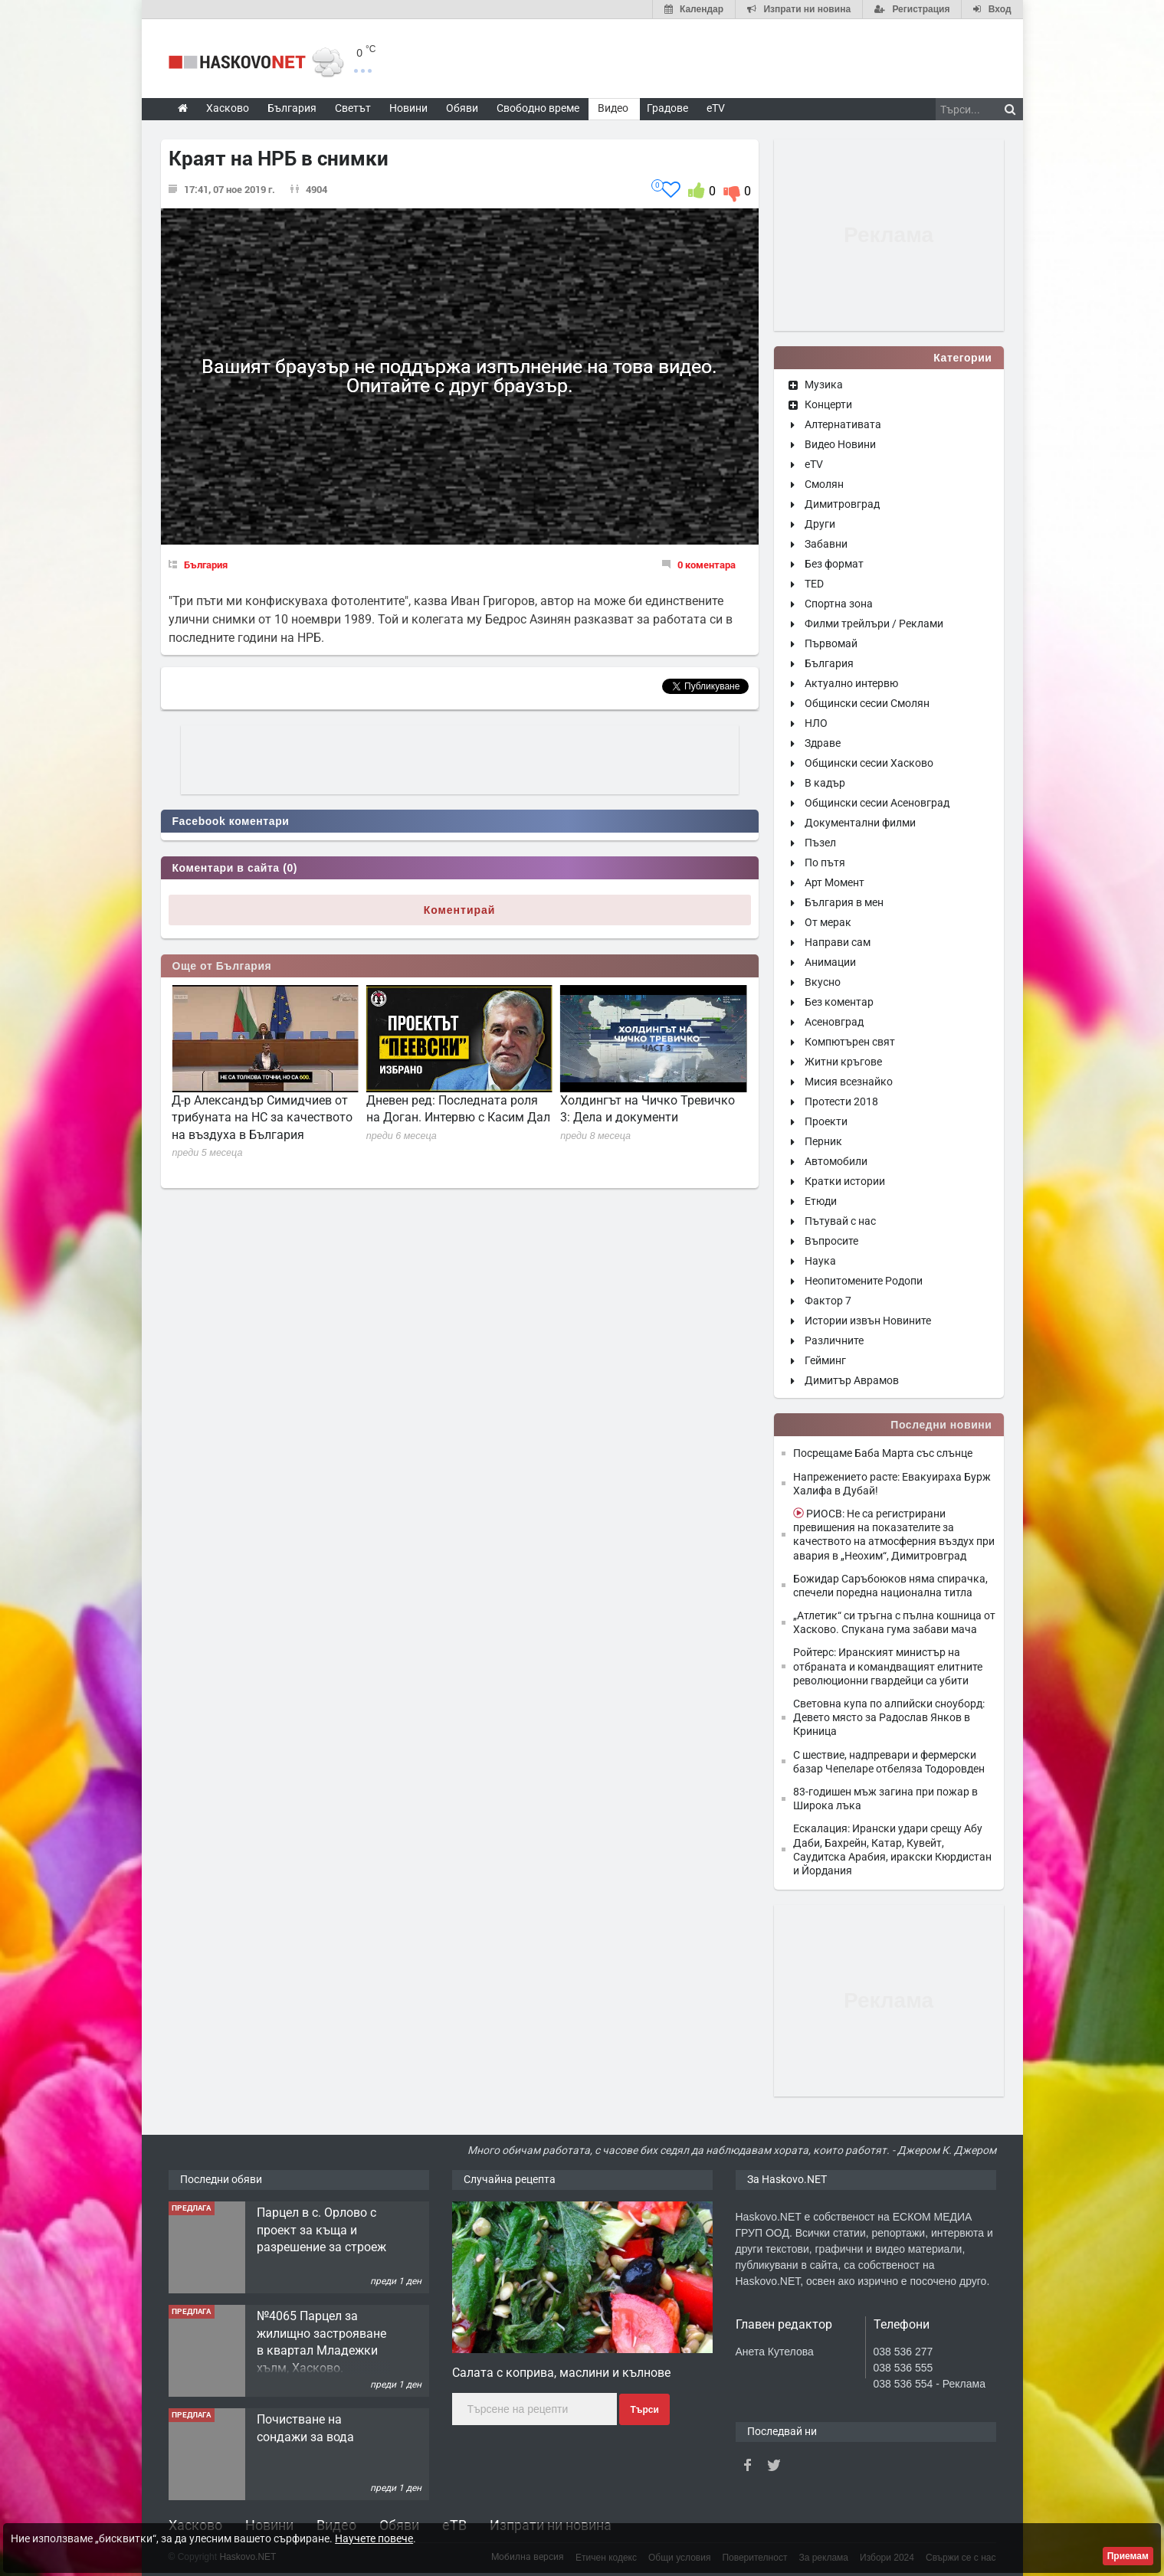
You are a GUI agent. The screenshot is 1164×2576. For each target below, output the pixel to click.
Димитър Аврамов (852, 1380)
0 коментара (706, 564)
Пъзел (820, 842)
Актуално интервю (851, 683)
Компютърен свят (850, 1042)
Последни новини (941, 1425)
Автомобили (836, 1161)
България (206, 564)
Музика (824, 384)
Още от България (222, 966)
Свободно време (538, 108)
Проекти (826, 1121)
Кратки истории (845, 1181)
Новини (408, 108)
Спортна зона (839, 603)
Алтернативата (843, 424)
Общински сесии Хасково (869, 763)
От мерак (828, 922)
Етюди (821, 1201)
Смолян (824, 484)
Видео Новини (840, 444)
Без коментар (839, 1002)
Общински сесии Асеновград (877, 803)
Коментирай (460, 910)
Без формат (834, 564)
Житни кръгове (843, 1062)
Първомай (831, 643)
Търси (644, 2409)
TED (814, 584)
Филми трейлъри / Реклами (874, 623)
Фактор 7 (828, 1301)
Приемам (1128, 2556)
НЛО (816, 723)
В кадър (825, 783)
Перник (823, 1141)
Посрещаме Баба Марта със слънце (882, 1453)
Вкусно (823, 982)
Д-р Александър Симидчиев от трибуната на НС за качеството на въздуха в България (456, 1117)
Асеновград (834, 1022)
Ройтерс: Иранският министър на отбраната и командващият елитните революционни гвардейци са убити (887, 1666)
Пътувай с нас (840, 1221)
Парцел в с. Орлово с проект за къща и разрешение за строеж (321, 2333)
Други (820, 524)
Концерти (828, 404)
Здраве (823, 743)
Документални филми (860, 823)
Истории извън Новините (868, 1320)
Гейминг (825, 1360)
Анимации (830, 962)
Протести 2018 (841, 1101)
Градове (667, 108)
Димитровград (842, 504)
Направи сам (838, 942)
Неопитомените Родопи (864, 1281)
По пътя (825, 862)
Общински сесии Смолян (867, 703)
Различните (834, 1340)
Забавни (826, 544)
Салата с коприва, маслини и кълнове (561, 2372)
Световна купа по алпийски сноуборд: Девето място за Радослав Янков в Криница (889, 1717)
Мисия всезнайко (849, 1081)
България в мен (844, 902)
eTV (814, 464)
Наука (820, 1261)
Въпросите (831, 1241)
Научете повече (374, 2538)
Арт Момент (834, 882)
